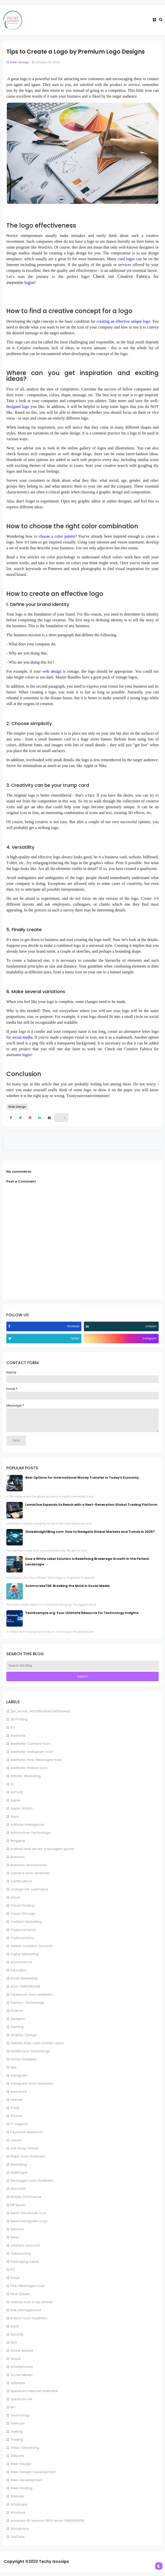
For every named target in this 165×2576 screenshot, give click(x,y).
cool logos (126, 259)
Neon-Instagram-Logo (29, 2224)
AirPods (16, 1796)
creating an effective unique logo (123, 321)
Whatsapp (19, 2508)
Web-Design (20, 2467)
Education (18, 1974)
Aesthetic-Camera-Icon (30, 1747)
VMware (17, 2459)
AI (11, 1787)
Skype (15, 2362)
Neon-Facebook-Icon (28, 2216)
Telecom (17, 2427)
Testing (16, 2435)
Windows (18, 2516)
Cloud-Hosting (22, 1909)
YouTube (17, 2540)
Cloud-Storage (22, 1917)
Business (17, 1860)
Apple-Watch (21, 1812)
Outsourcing (20, 2257)
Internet (16, 2103)
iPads (14, 2111)
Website (17, 2500)
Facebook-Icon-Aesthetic (31, 1998)
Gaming (16, 2030)
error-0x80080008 (25, 1990)
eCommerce (21, 1965)
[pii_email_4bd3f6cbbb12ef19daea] (40, 1715)
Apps (14, 1820)
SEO (13, 2346)
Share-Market (21, 2354)
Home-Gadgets (23, 2063)
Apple (15, 1804)
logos (29, 282)
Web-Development (26, 2483)
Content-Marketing (26, 1925)
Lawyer (16, 2144)
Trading (16, 2443)
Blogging (17, 1844)
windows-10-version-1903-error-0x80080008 (47, 2524)
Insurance (18, 2095)
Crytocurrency (22, 1941)
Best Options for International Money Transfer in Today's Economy (82, 1481)
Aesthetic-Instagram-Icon (31, 1755)
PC (12, 2273)
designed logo (17, 406)
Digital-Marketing (24, 1957)
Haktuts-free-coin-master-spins (37, 2046)
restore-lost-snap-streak (31, 2305)
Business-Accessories (28, 1868)
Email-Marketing (23, 1982)
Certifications (21, 1885)
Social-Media (21, 2378)
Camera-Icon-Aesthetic (30, 1876)
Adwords (17, 1739)
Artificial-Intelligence (27, 1828)
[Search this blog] (82, 1669)
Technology (20, 2419)
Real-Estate (20, 2297)
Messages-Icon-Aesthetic (32, 2184)
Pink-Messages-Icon (27, 2289)
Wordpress (19, 2532)
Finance (16, 2014)
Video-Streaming (24, 2451)
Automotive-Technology (30, 1836)
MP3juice (17, 2208)
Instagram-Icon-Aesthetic (31, 2087)
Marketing (18, 2168)
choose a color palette (57, 536)
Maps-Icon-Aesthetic (27, 2160)
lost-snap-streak (24, 2152)
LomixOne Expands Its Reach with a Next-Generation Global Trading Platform (91, 1508)
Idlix (13, 2071)
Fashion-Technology (27, 2006)
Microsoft (18, 2192)
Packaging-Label (24, 2265)
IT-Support (19, 2127)
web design (51, 671)
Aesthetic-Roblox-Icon (29, 1771)
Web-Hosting (21, 2492)
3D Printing (19, 1723)
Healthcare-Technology (30, 2055)
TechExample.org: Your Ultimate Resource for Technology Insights (81, 1616)
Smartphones (21, 2370)
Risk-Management (25, 2313)
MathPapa (18, 2176)
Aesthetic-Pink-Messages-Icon (36, 1763)
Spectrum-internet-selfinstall (34, 2394)
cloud (15, 1901)
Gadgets (17, 2022)
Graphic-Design (23, 2038)
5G (12, 1731)
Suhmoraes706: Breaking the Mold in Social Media (67, 1589)
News (14, 2241)
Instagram (18, 2079)
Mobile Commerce (25, 2200)
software (17, 2386)
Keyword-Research (26, 2135)
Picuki (15, 2281)
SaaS (14, 2330)
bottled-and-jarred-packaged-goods (42, 1852)
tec (13, 2411)
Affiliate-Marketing (25, 1779)
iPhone (16, 2119)
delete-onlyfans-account (31, 1949)
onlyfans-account (25, 2249)
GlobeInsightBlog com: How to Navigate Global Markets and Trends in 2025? (90, 1535)
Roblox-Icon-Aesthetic (29, 2322)
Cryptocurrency (23, 1933)
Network (17, 2233)
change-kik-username (29, 1893)
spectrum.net (21, 2402)
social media (22, 1037)
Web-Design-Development (33, 2475)
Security (16, 2338)
